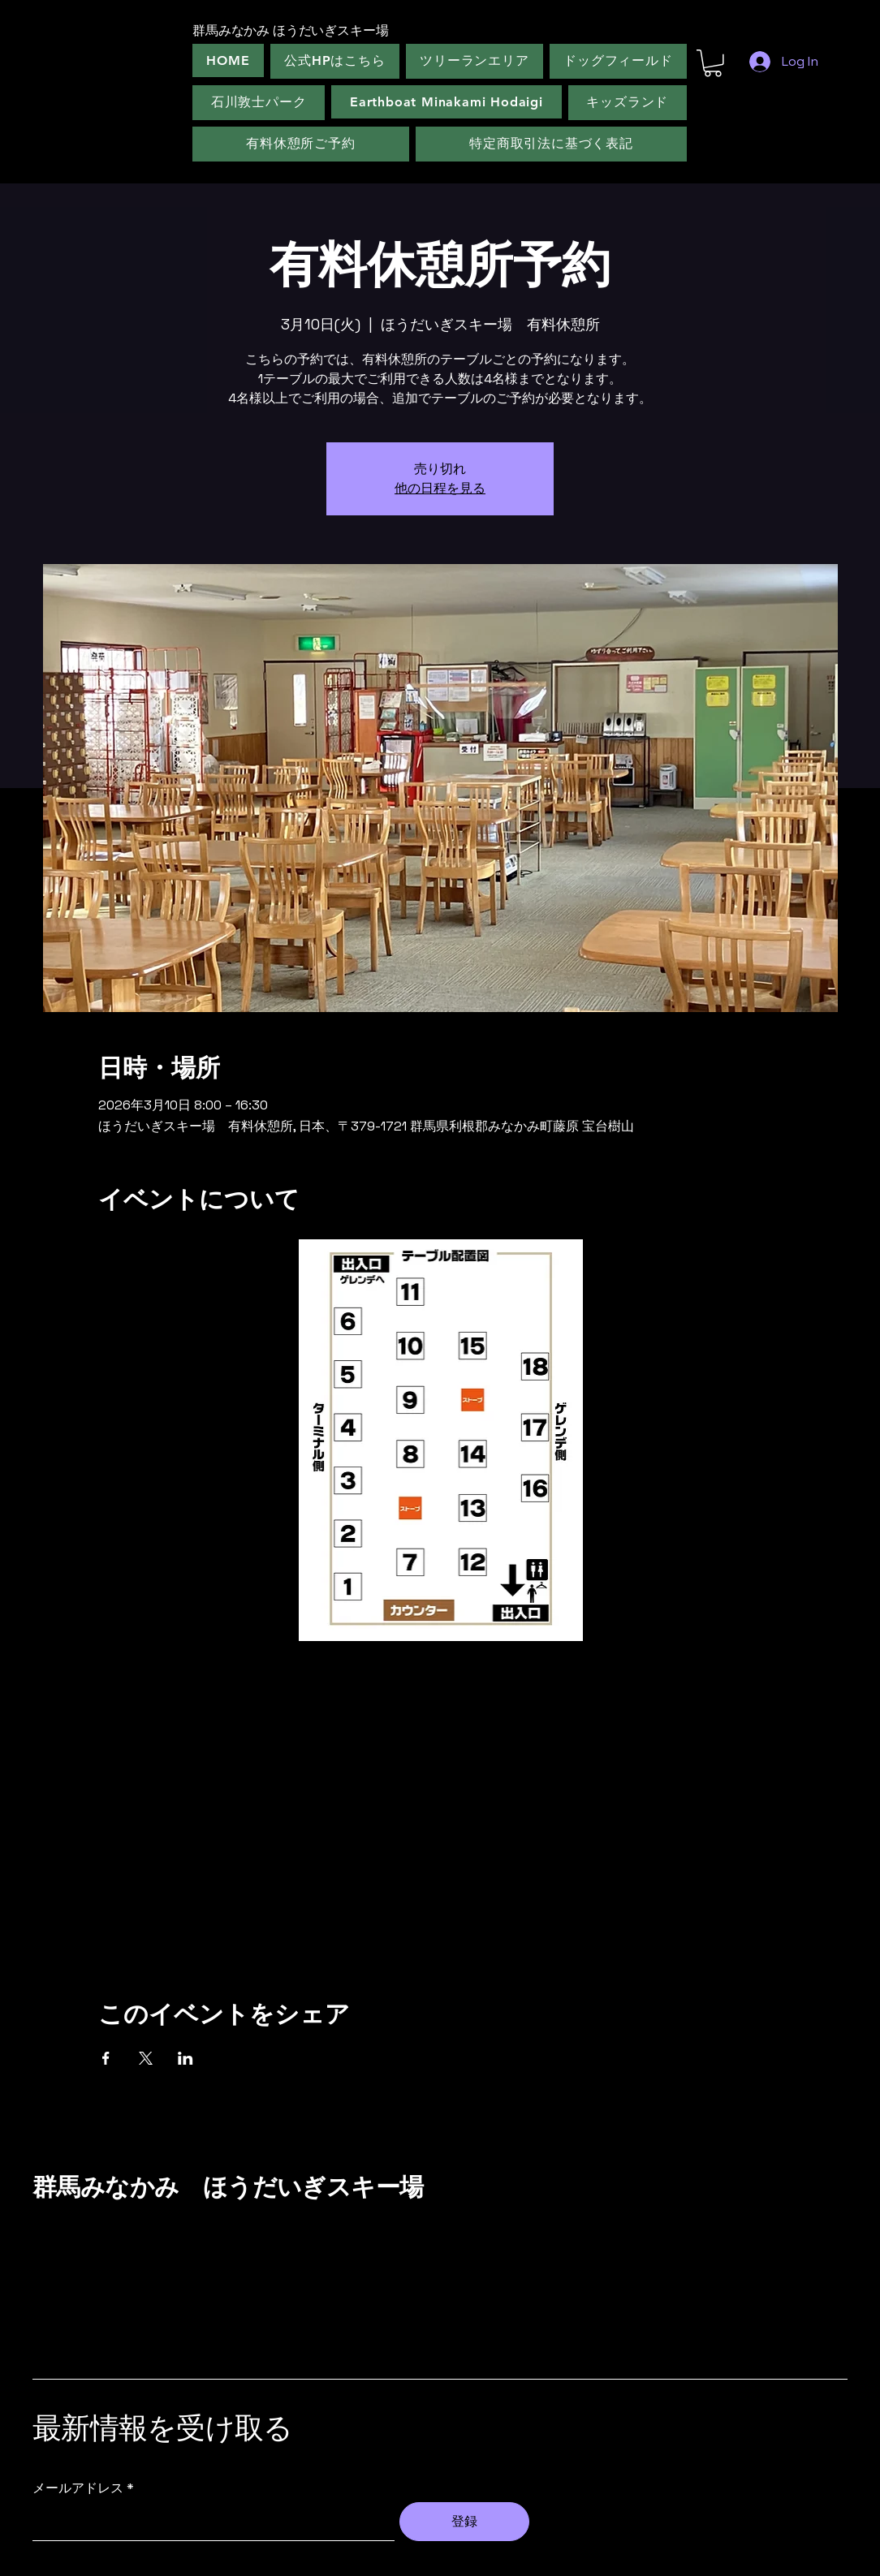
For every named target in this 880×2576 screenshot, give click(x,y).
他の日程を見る (440, 488)
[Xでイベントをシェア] (145, 2058)
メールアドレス (77, 2488)
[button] (713, 63)
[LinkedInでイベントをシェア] (185, 2058)
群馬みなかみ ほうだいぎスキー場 (227, 2187)
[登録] (464, 2521)
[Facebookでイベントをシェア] (106, 2058)
